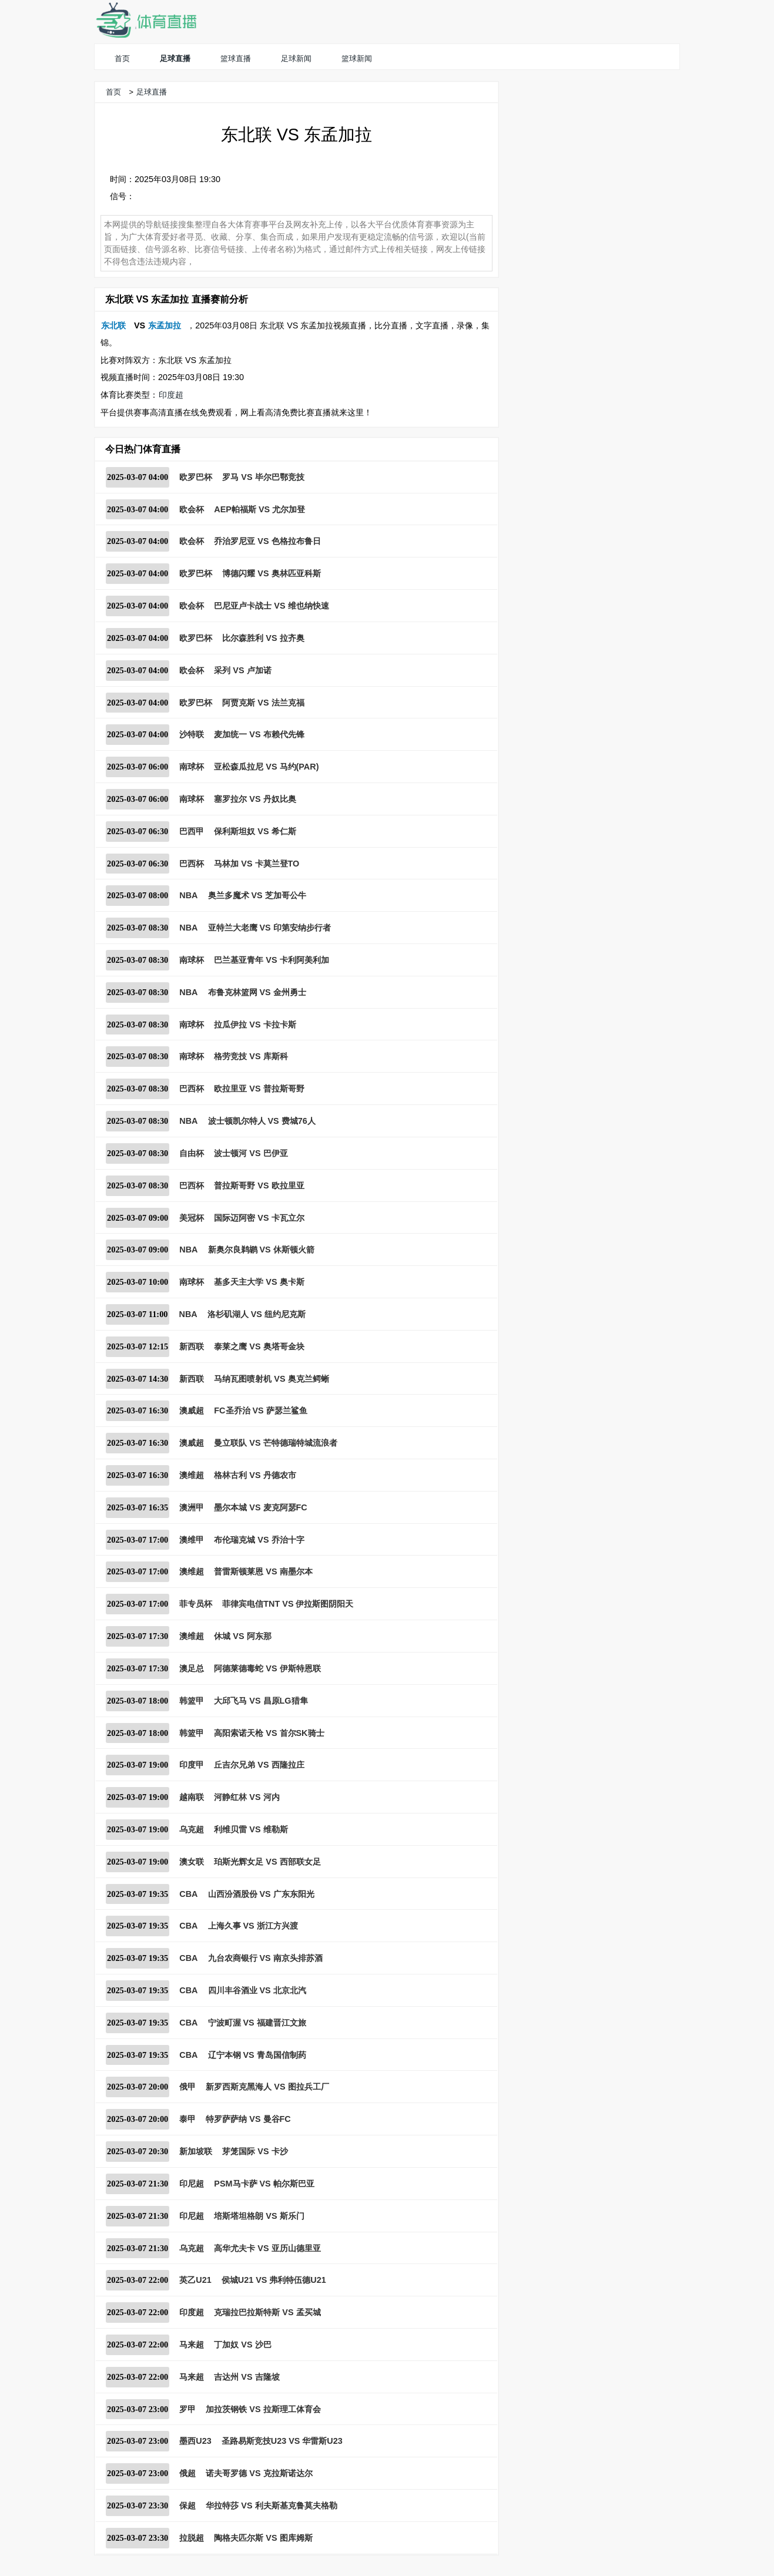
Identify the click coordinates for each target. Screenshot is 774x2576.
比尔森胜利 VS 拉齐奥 (263, 638)
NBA (188, 895)
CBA (188, 1894)
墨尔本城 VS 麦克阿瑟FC (260, 1507)
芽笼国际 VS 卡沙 (254, 2151)
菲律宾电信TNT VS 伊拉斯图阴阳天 (287, 1603)
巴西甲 (191, 831)
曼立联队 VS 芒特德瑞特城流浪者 (275, 1442)
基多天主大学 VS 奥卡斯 (259, 1282)
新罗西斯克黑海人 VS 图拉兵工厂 (267, 2086)
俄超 (187, 2473)
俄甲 (187, 2086)
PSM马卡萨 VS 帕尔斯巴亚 (264, 2183)
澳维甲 (191, 1539)
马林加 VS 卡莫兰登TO (256, 863)
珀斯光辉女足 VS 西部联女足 (267, 1861)
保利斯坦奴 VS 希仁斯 (255, 831)
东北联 (113, 325)
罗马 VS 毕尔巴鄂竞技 (263, 477)
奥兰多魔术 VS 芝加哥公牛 (257, 895)
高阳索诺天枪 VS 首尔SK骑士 (269, 1733)
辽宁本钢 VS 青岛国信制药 (257, 2055)
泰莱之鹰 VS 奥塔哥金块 (259, 1346)
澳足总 (191, 1668)
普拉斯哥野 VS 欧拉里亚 (259, 1185)
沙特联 (191, 734)
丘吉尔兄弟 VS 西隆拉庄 (259, 1764)
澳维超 (191, 1475)
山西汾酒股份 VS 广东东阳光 (261, 1894)
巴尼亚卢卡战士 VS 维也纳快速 (271, 605)
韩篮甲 (191, 1700)
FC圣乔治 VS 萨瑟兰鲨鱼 (260, 1410)
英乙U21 (195, 2280)
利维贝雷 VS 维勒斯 (250, 1829)
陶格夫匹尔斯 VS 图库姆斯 (263, 2538)
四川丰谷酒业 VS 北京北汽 (257, 1990)
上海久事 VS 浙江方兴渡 (253, 1925)
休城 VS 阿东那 (242, 1636)
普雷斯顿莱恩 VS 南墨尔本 (263, 1571)
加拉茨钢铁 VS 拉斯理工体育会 (263, 2409)
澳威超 (191, 1410)
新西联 (191, 1346)
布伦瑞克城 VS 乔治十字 (259, 1539)
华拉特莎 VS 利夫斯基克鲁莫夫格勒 (271, 2505)
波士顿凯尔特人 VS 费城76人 (262, 1121)
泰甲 (187, 2119)
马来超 (191, 2344)
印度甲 (191, 1764)
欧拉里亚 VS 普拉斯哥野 (259, 1088)
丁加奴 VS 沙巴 (242, 2344)
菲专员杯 (195, 1603)
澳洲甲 (191, 1507)
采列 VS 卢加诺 (242, 670)
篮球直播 (235, 58)
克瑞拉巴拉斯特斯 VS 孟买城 (267, 2312)
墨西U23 (195, 2441)
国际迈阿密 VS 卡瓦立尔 (259, 1217)
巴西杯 (191, 863)
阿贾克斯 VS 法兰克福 (263, 702)
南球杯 (191, 766)
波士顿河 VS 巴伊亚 (250, 1153)
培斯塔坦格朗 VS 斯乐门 (259, 2216)
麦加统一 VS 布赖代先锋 (259, 734)
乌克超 (191, 1829)
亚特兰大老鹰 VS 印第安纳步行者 (269, 927)
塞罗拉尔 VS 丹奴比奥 (255, 799)
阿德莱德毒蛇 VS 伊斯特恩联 (267, 1668)
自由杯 (191, 1153)
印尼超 (191, 2183)
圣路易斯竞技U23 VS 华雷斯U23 (282, 2441)
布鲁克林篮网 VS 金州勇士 (257, 992)
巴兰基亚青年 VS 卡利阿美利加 (271, 960)
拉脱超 (191, 2538)
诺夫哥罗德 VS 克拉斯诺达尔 (259, 2473)
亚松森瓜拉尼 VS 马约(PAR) (266, 766)
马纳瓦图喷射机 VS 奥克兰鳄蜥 (271, 1378)
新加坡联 (195, 2151)
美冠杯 (191, 1217)
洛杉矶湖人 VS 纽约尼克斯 (256, 1314)
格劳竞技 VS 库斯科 (250, 1056)
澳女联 (191, 1861)
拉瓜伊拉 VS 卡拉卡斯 (255, 1024)
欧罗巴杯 (195, 477)
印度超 (171, 394)
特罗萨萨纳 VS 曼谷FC (248, 2119)
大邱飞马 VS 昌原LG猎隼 (260, 1700)
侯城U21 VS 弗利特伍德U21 (274, 2280)
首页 (122, 58)
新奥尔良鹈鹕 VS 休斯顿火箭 (261, 1249)
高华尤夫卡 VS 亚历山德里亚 (267, 2248)
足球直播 (175, 58)
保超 (187, 2505)
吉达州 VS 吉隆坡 (246, 2377)
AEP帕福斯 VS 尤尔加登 (259, 509)
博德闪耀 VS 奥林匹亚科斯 (271, 573)
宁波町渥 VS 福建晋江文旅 (257, 2022)
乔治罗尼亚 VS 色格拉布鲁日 (267, 541)
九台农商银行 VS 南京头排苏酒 (265, 1958)
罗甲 (187, 2409)
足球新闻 (296, 58)
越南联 (191, 1797)
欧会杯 (191, 509)
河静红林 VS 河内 (246, 1797)
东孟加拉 (164, 325)
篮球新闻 (356, 58)
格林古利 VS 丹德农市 (255, 1475)
